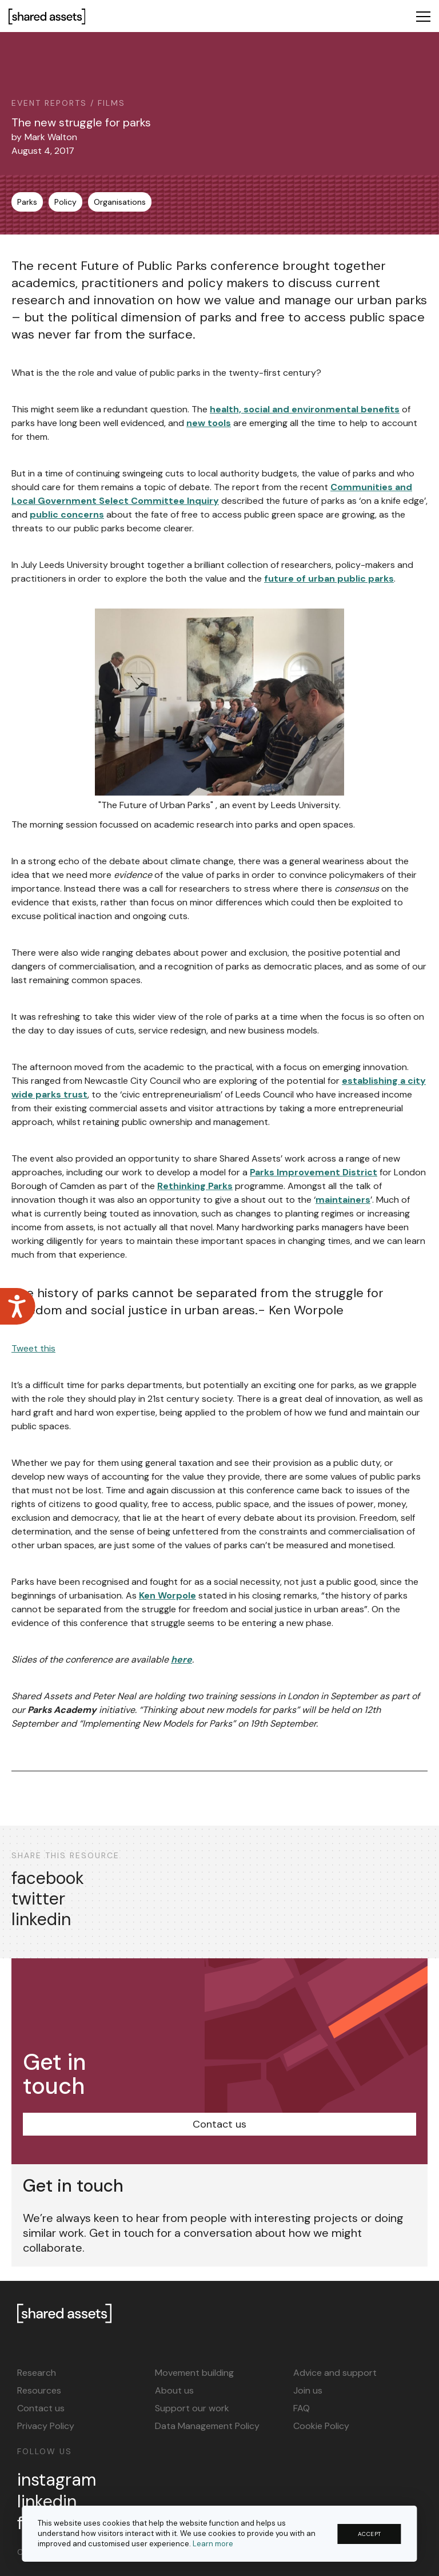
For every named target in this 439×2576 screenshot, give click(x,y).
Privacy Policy (45, 2426)
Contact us (219, 2124)
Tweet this (33, 1348)
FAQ (301, 2408)
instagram (56, 2479)
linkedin (41, 1919)
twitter (38, 1899)
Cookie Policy (321, 2426)
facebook (47, 1878)
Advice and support (335, 2373)
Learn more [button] (213, 2544)
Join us (307, 2390)
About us (174, 2390)
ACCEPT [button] (369, 2534)
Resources (39, 2390)
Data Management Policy (207, 2426)
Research (36, 2373)
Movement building (194, 2373)
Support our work (192, 2408)
